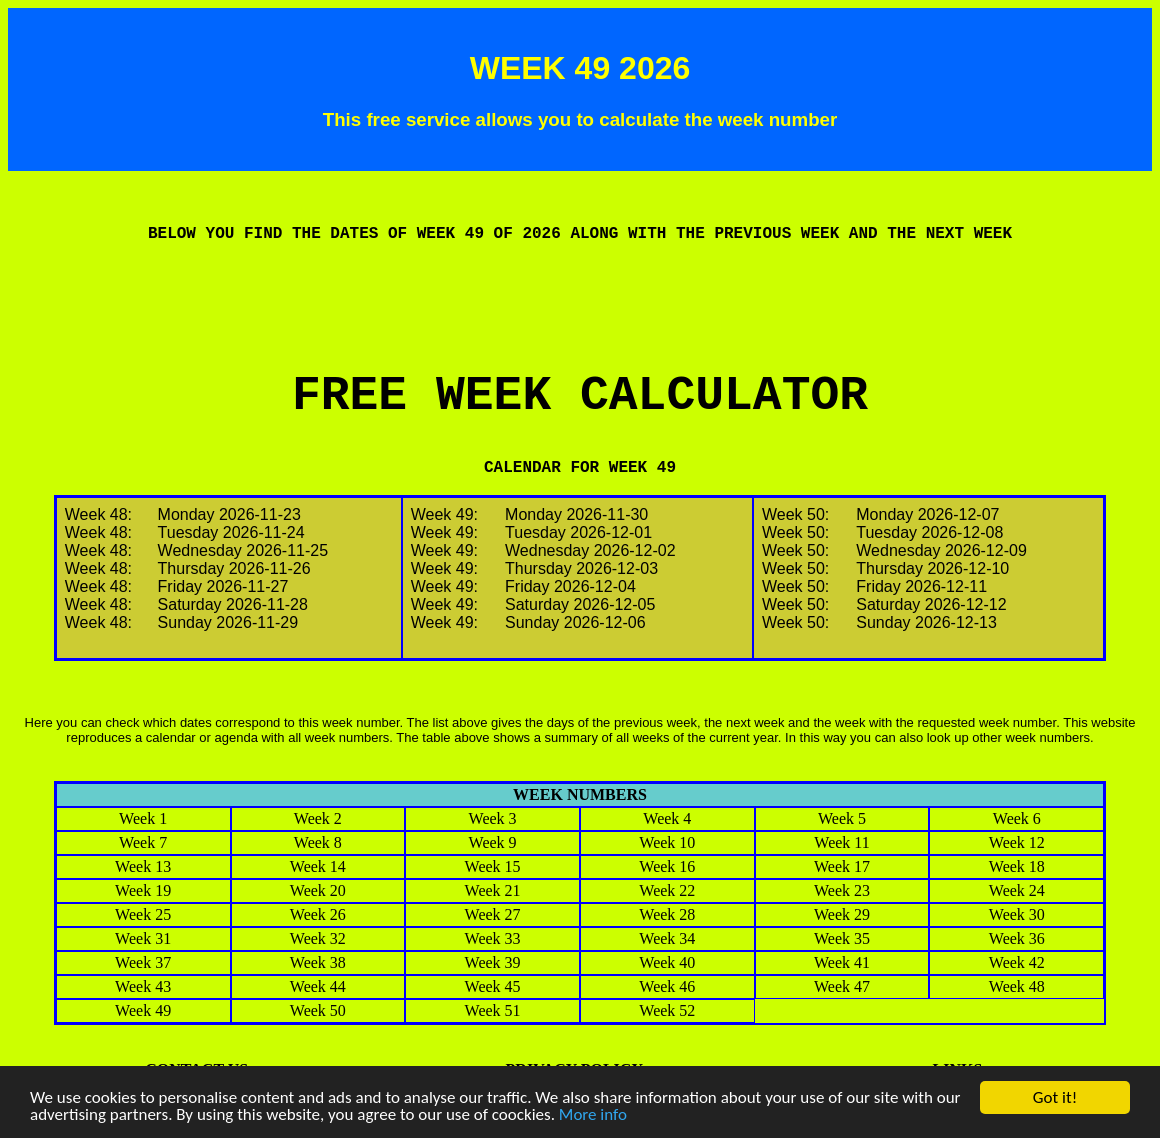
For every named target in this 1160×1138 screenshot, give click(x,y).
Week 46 (667, 986)
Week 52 (667, 1010)
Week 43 (143, 986)
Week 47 (842, 986)
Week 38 (318, 962)
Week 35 (842, 938)
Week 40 (667, 962)
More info (593, 1115)
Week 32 (318, 938)
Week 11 (841, 842)
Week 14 (318, 866)
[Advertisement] (580, 324)
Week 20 (318, 890)
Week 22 (667, 890)
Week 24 (1017, 890)
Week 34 (667, 938)
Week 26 (318, 914)
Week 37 (143, 962)
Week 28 (667, 914)
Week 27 (493, 914)
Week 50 (318, 1010)
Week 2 (318, 818)
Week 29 (842, 914)
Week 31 (143, 938)
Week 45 (493, 986)
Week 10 (667, 842)
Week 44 (318, 986)
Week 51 (493, 1010)
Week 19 (143, 890)
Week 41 (842, 962)
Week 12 (1017, 842)
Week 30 (1017, 914)
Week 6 (1017, 818)
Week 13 (143, 866)
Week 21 (493, 890)
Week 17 (842, 866)
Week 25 (143, 914)
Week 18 (1017, 866)
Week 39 (493, 962)
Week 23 (842, 890)
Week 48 (1017, 986)
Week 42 (1017, 962)
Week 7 (143, 842)
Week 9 (493, 842)
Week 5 (842, 818)
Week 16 (667, 866)
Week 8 (318, 842)
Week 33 (493, 938)
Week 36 (1017, 938)
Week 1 (143, 818)
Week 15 (493, 866)
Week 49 (143, 1010)
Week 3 (493, 818)
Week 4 (667, 818)
